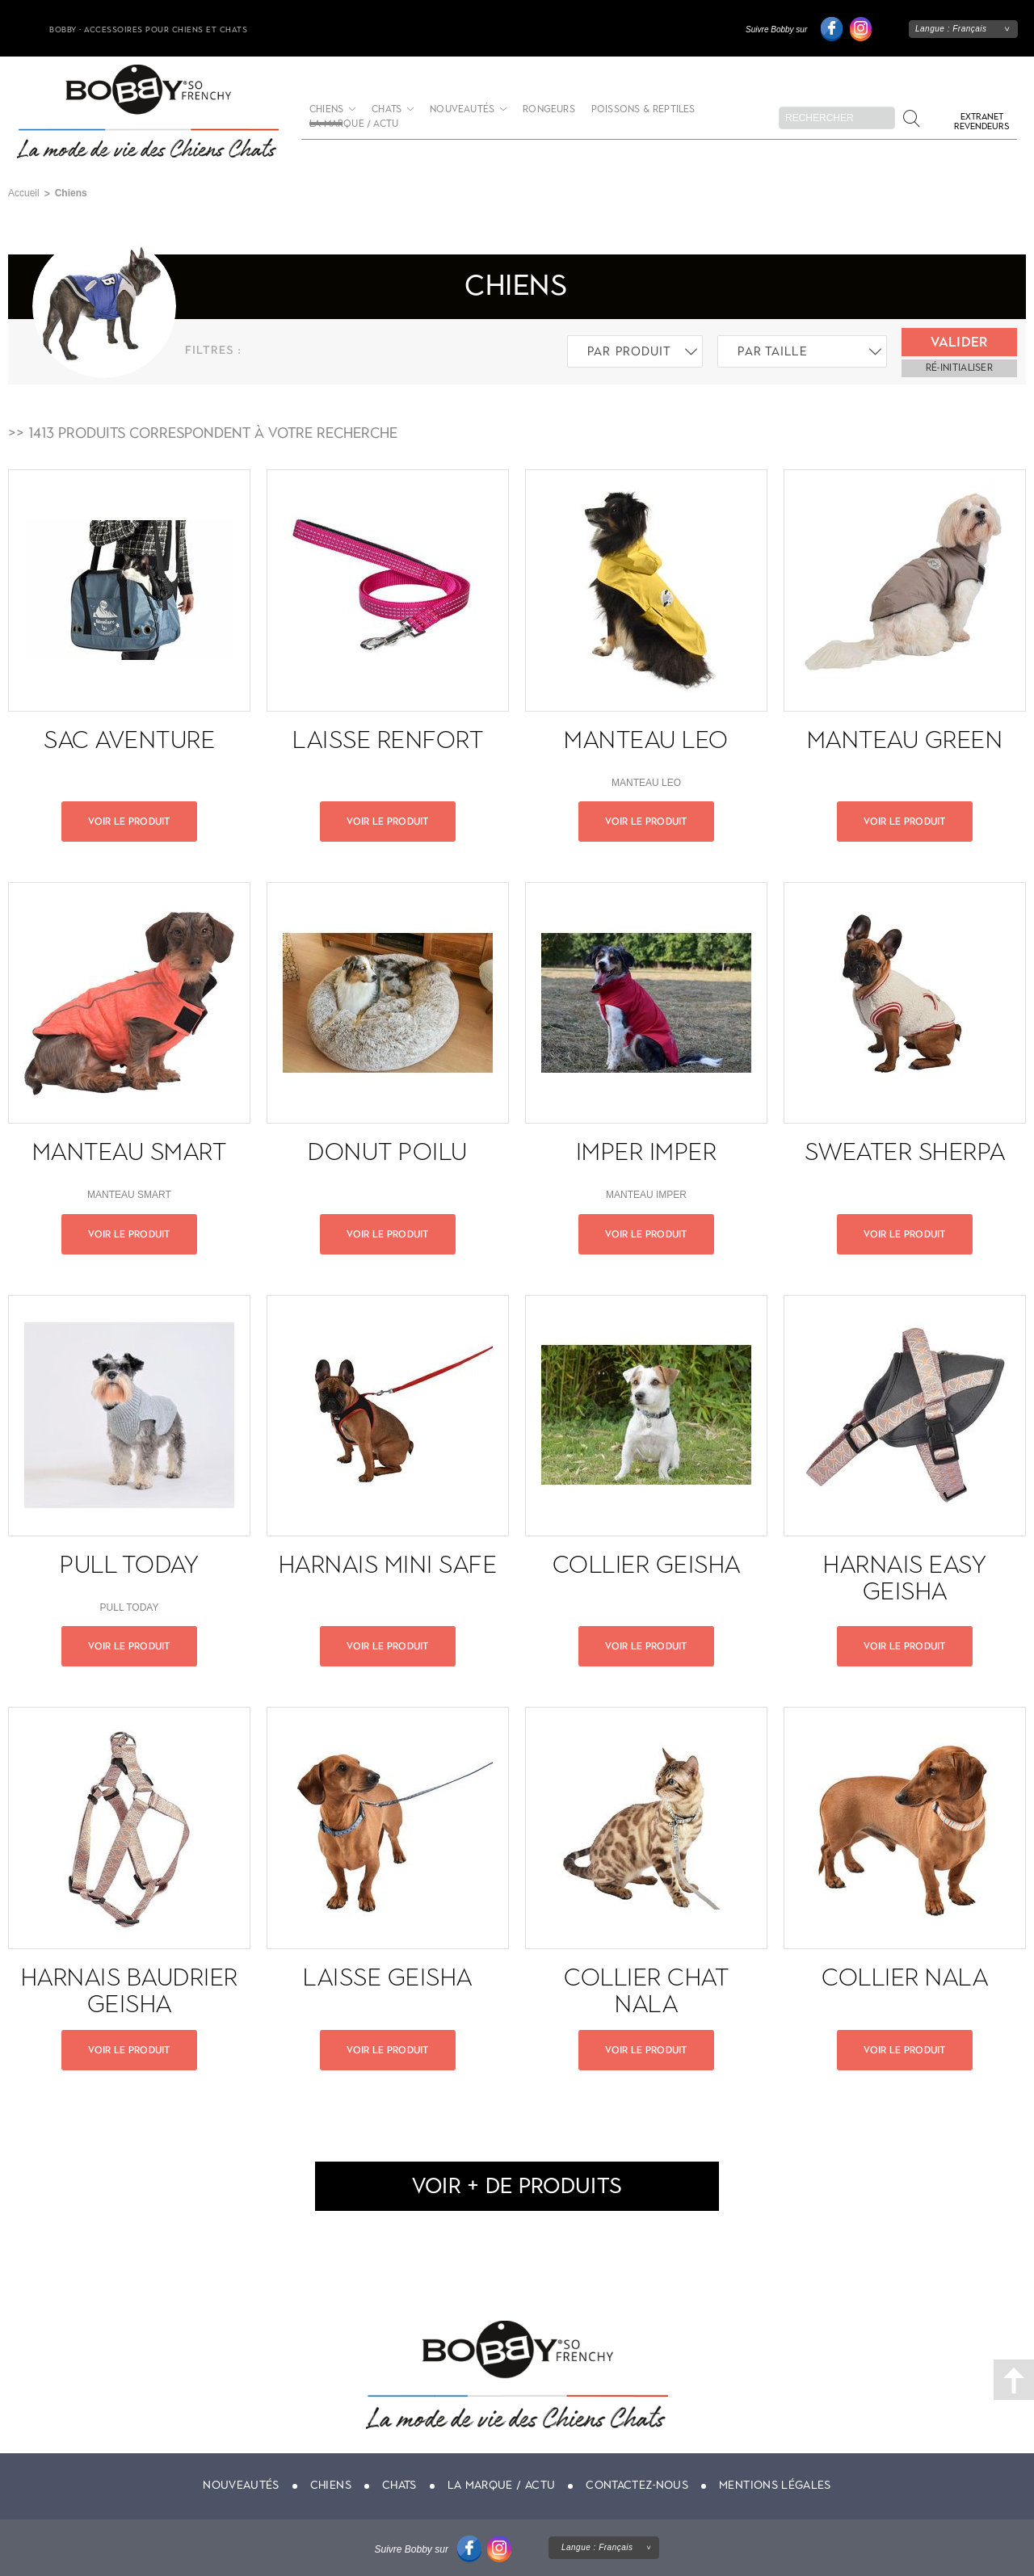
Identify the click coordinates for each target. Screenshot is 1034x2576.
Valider (959, 342)
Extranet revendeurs (981, 121)
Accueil (24, 193)
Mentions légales (775, 2485)
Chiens (330, 2485)
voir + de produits (517, 2185)
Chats (386, 109)
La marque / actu (353, 124)
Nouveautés (462, 109)
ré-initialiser (959, 367)
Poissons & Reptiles (643, 109)
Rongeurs (549, 109)
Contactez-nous (637, 2485)
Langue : (951, 28)
